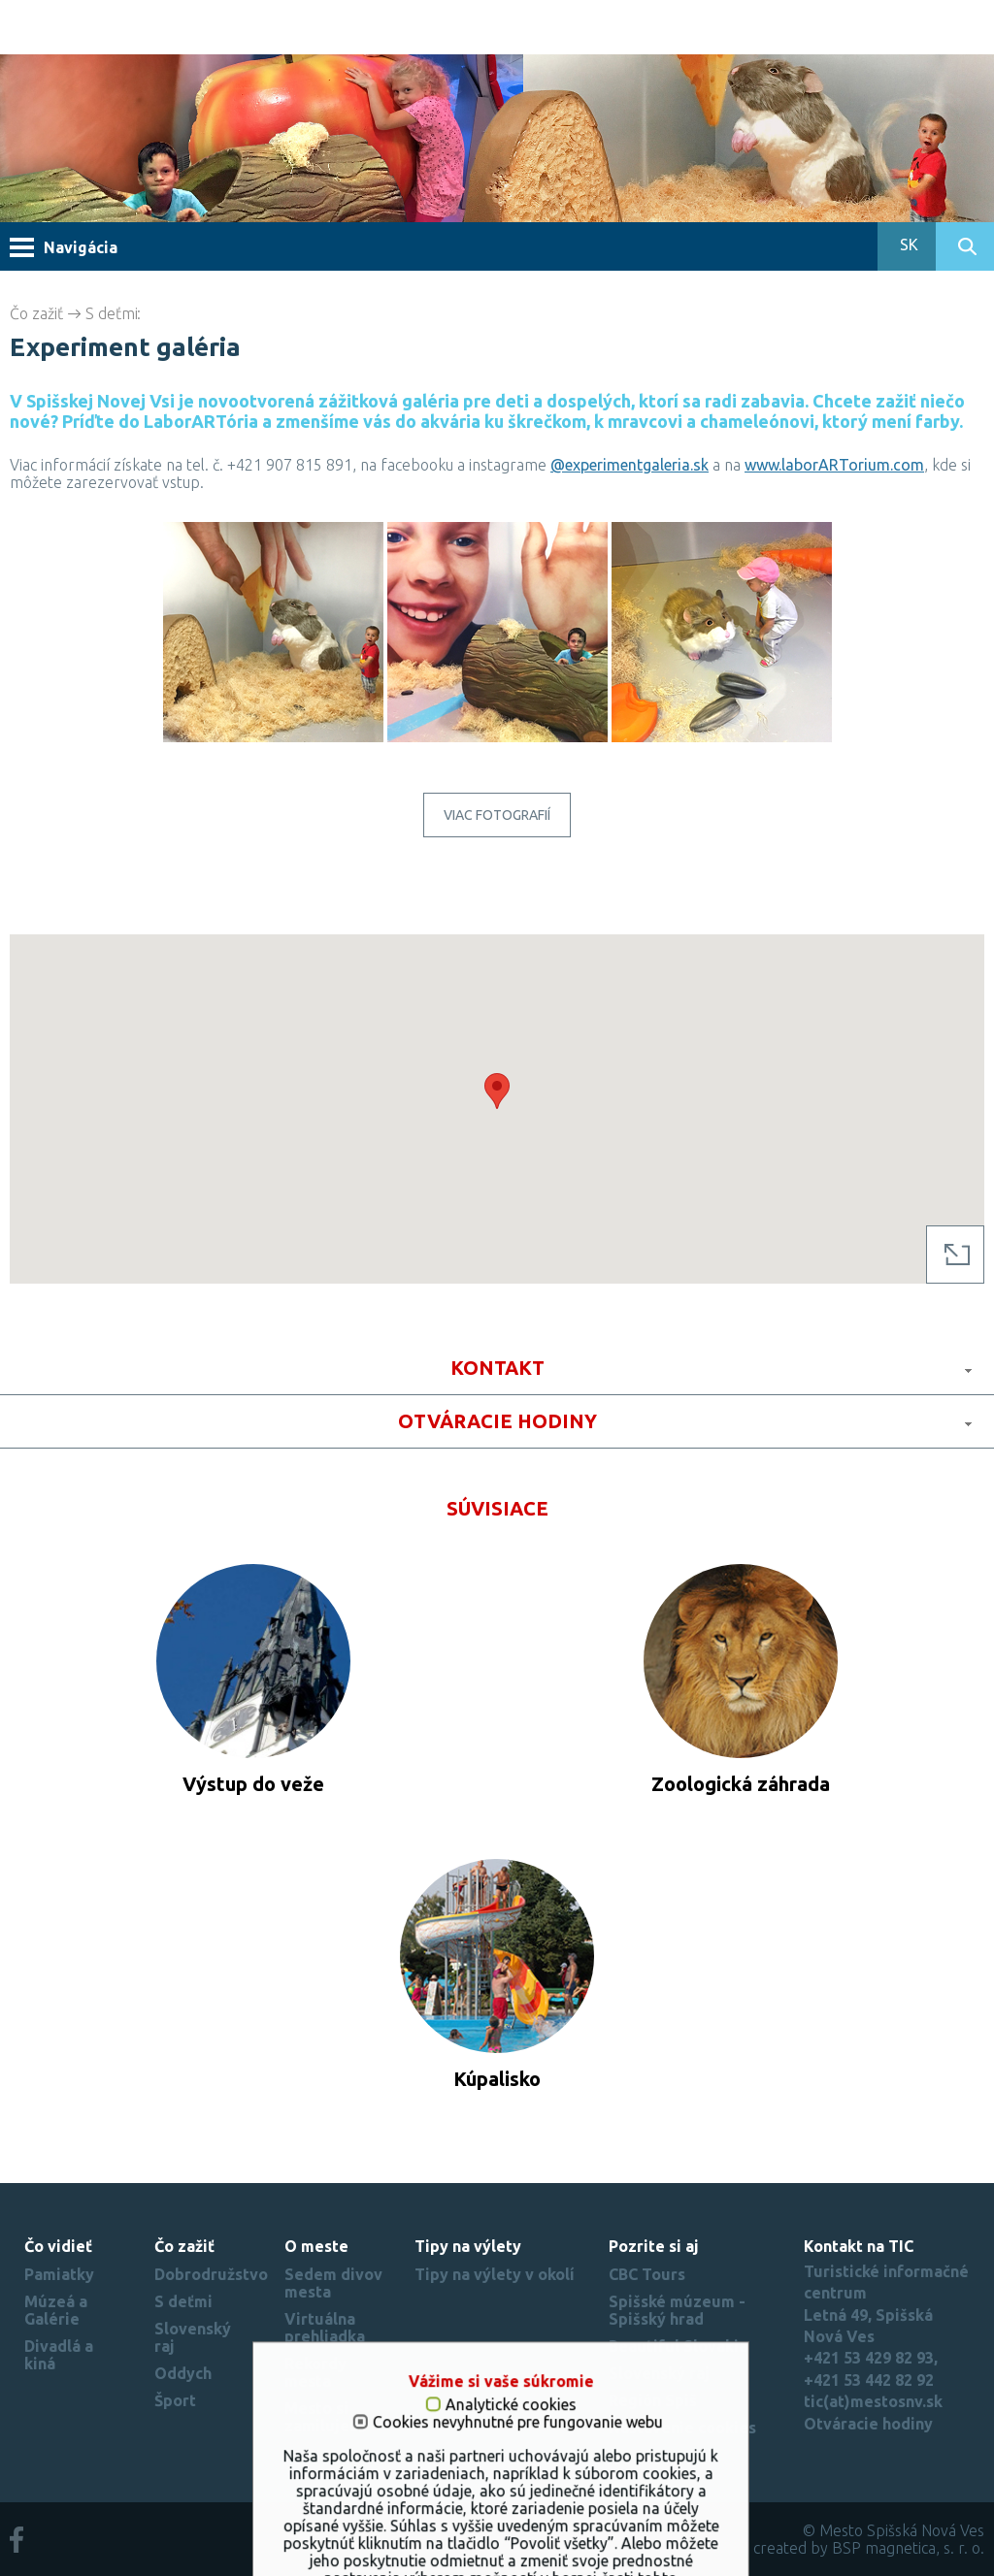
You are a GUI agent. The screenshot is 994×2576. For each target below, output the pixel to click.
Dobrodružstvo (211, 2274)
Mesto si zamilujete (325, 2416)
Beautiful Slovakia (678, 2346)
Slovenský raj (659, 2373)
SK (907, 244)
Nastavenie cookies (682, 2427)
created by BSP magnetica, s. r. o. (868, 2548)
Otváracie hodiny (868, 2423)
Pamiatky (59, 2274)
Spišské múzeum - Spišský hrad (677, 2310)
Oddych (183, 2373)
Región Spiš (653, 2400)
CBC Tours (647, 2274)
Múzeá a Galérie (55, 2310)
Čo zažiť (36, 313)
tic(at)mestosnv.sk (873, 2401)
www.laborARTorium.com (834, 464)
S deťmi (111, 313)
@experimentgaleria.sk (629, 464)
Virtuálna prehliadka (324, 2327)
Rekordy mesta (315, 2372)
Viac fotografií (497, 815)
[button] (497, 1091)
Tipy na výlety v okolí (494, 2274)
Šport (175, 2400)
